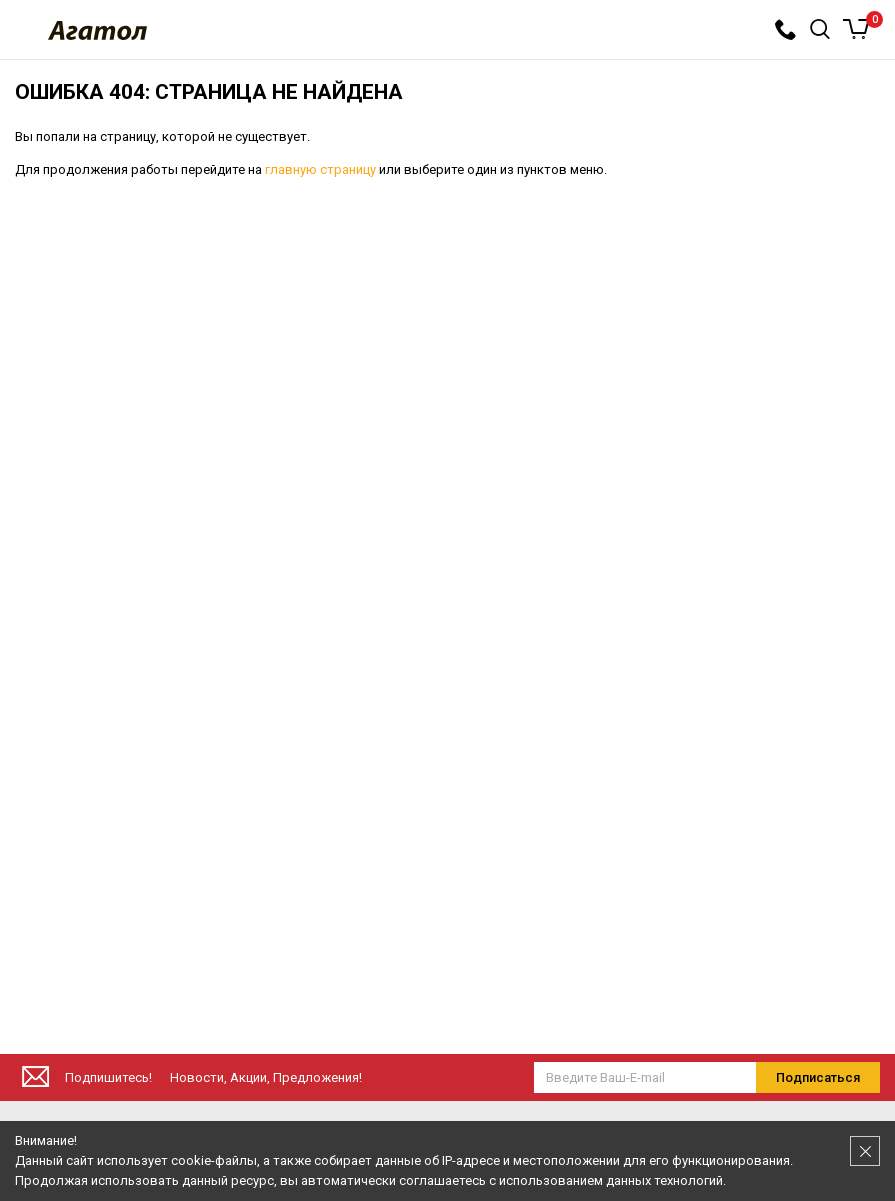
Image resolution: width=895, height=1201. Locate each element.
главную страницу (320, 169)
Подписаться (818, 1077)
